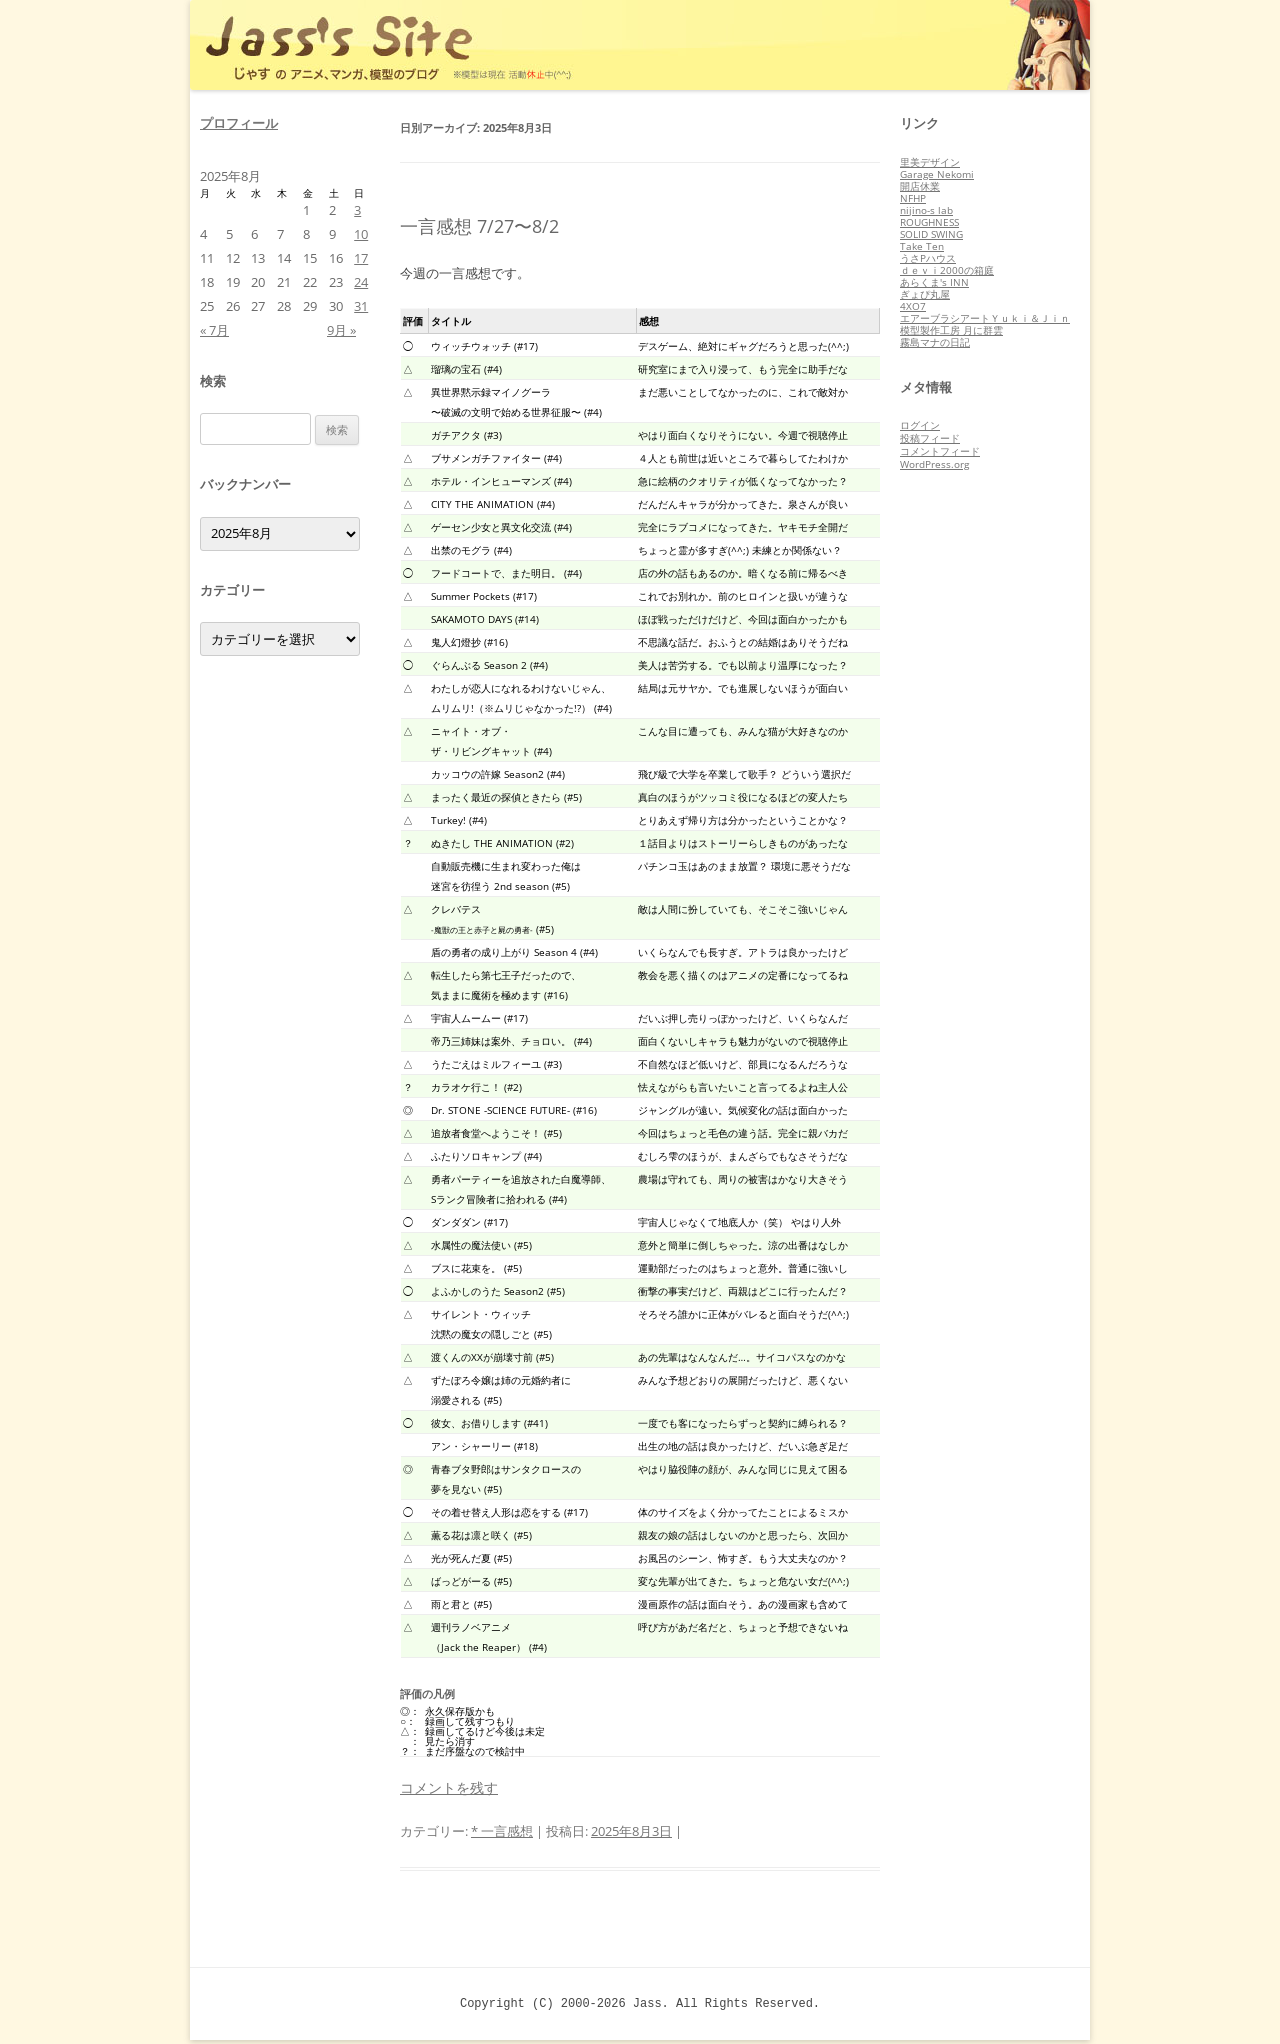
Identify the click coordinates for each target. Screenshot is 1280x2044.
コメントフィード (940, 451)
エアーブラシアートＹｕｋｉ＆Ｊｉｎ (985, 318)
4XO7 (913, 306)
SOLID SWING (931, 234)
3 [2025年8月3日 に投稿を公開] (357, 210)
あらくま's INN (934, 282)
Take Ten (922, 246)
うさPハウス (928, 258)
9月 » (341, 330)
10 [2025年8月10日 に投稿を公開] (361, 234)
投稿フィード (930, 438)
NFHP (913, 198)
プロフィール (239, 123)
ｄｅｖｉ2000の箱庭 (947, 270)
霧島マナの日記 (935, 342)
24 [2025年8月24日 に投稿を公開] (361, 282)
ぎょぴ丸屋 (925, 294)
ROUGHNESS (929, 222)
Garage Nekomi (937, 174)
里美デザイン (930, 162)
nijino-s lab (926, 210)
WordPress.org (934, 464)
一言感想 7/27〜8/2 (479, 226)
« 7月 (214, 330)
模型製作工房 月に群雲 (951, 330)
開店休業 (920, 186)
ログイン (920, 425)
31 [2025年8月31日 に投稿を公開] (361, 306)
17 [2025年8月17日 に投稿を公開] (361, 258)
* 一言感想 (502, 1831)
